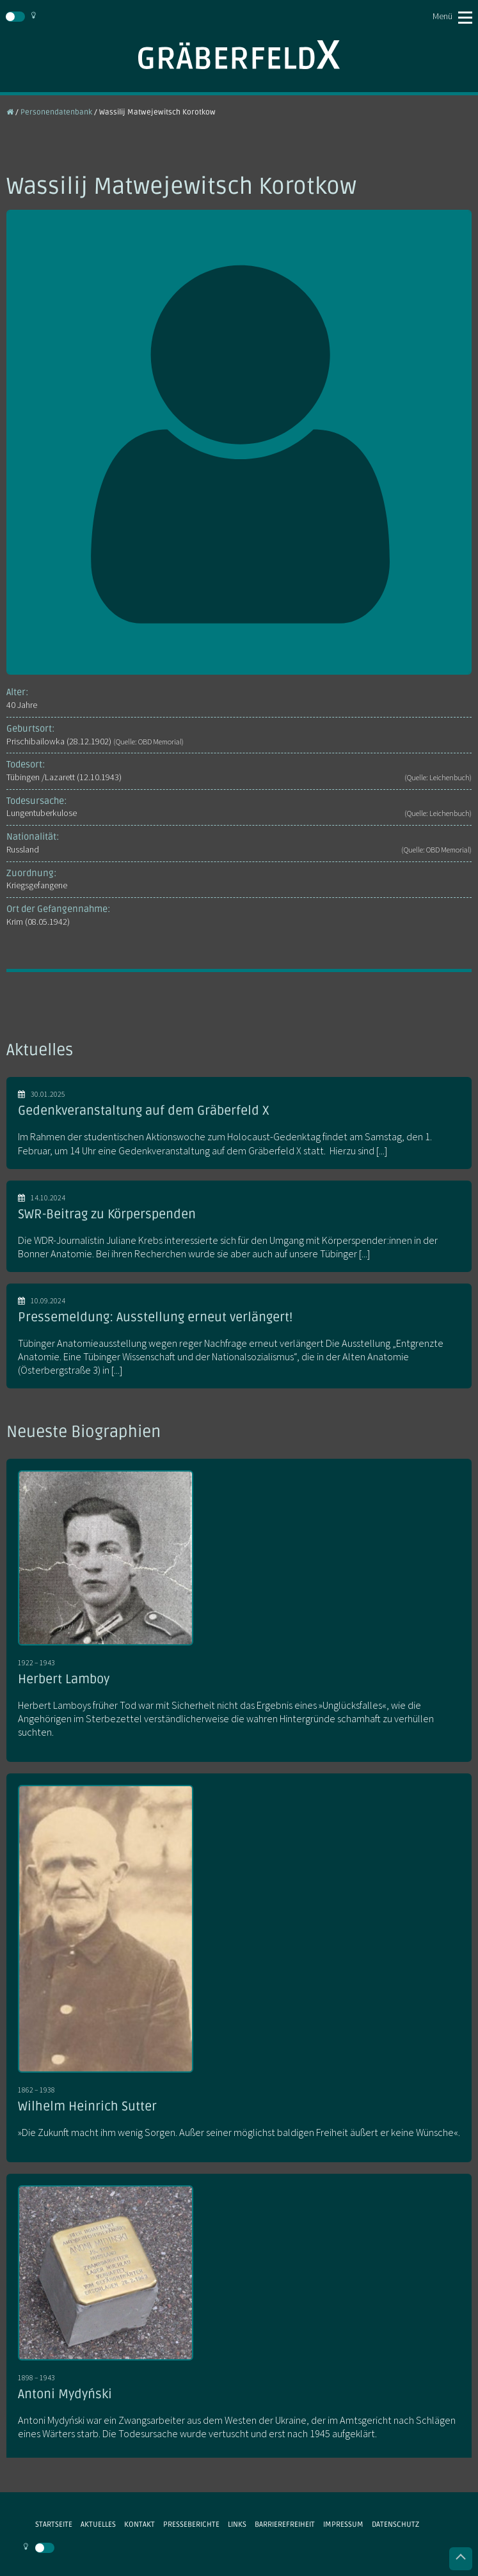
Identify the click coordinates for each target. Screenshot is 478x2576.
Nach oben (460, 2558)
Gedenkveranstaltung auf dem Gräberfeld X (143, 1111)
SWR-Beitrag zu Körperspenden (107, 1214)
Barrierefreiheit (285, 2524)
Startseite (53, 2524)
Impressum (343, 2524)
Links (237, 2524)
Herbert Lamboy (63, 1679)
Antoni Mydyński (65, 2394)
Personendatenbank (56, 111)
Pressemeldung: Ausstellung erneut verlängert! (155, 1317)
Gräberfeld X (239, 54)
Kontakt (139, 2524)
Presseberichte (191, 2524)
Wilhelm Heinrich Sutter (87, 2106)
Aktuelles (98, 2524)
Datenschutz (395, 2524)
